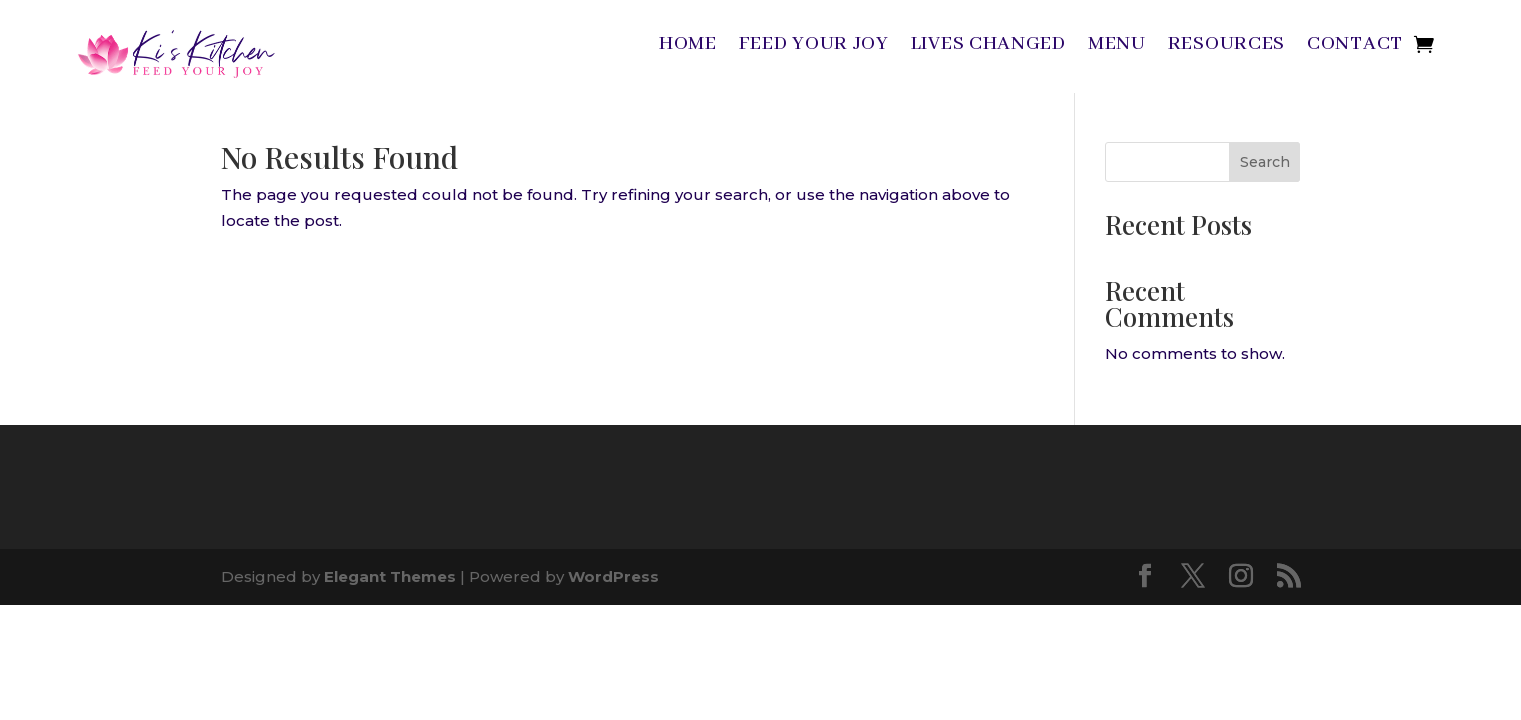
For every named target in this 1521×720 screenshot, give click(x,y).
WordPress (613, 576)
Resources (1226, 46)
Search (1265, 162)
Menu (1117, 46)
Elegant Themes (390, 576)
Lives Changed (988, 46)
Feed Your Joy (814, 46)
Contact (1355, 46)
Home (688, 46)
